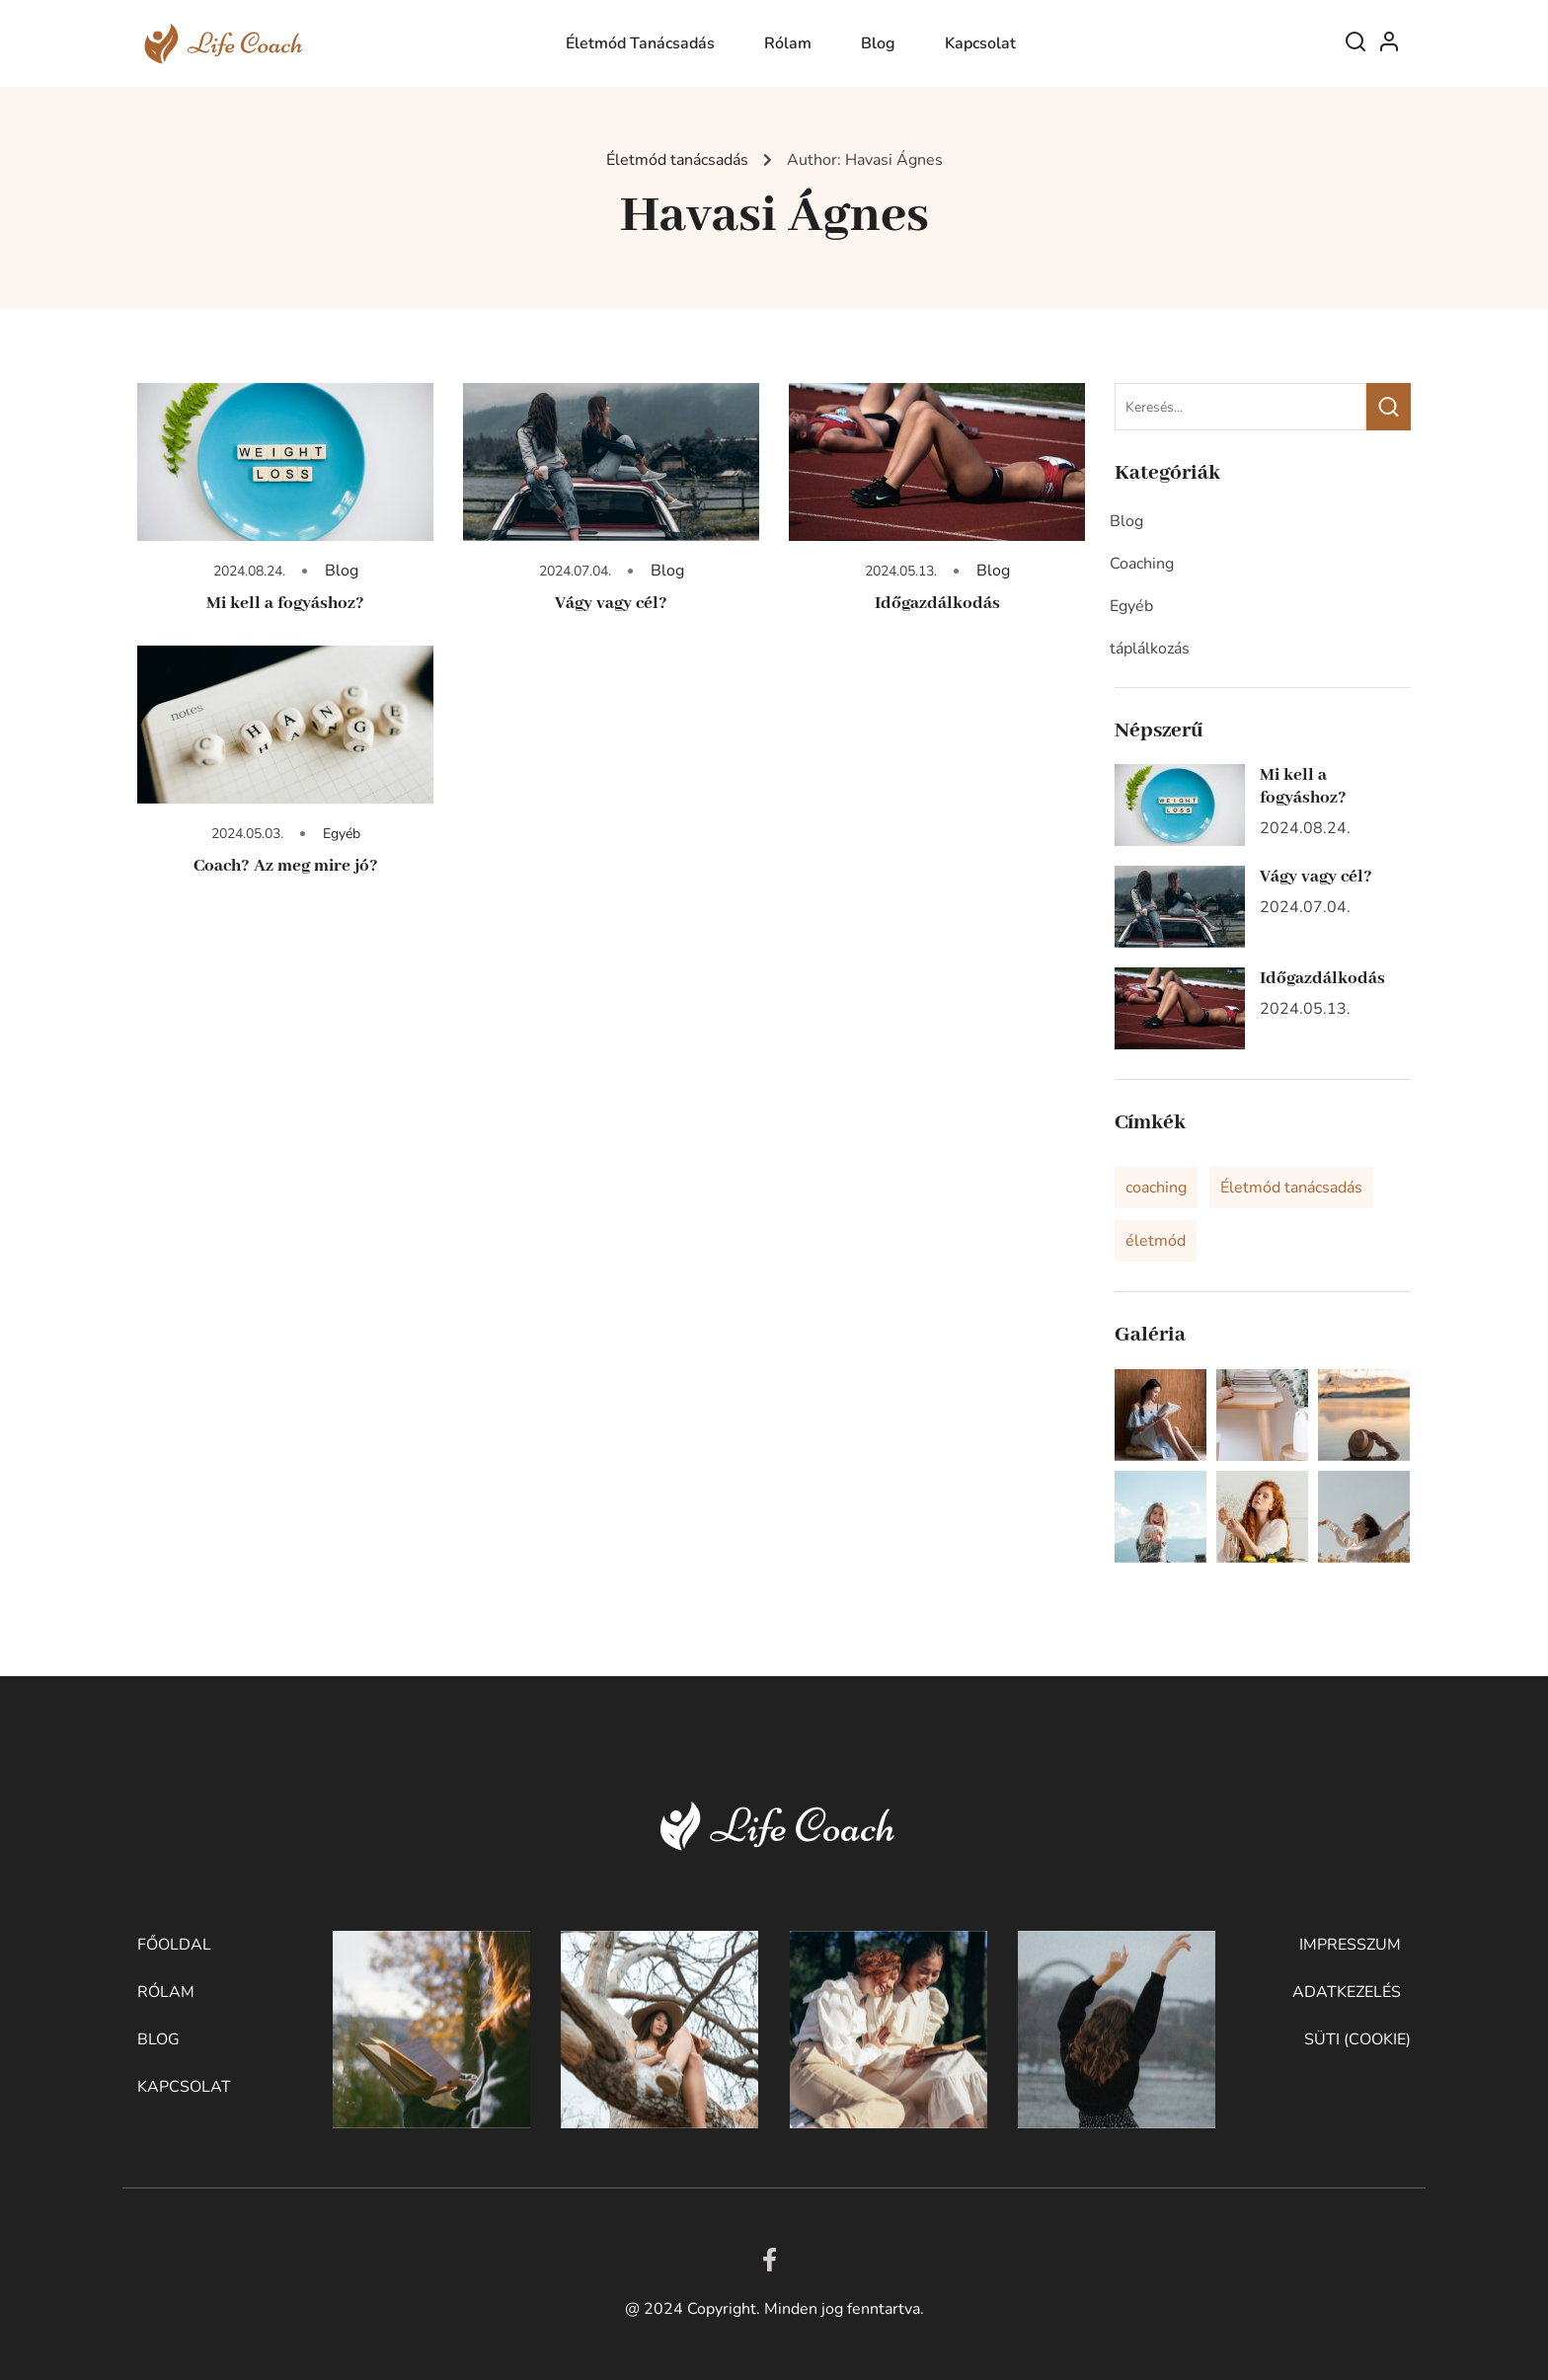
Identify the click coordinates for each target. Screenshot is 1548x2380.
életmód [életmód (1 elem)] (1155, 1241)
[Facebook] (769, 2259)
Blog (878, 43)
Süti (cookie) (1357, 2039)
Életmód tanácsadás (640, 43)
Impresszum (1350, 1945)
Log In (1389, 46)
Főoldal (174, 1945)
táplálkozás (1150, 648)
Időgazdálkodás (937, 603)
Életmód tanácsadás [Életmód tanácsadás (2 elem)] (1291, 1187)
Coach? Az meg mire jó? (286, 866)
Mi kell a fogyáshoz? (285, 603)
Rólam (788, 43)
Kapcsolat (980, 43)
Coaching (1142, 564)
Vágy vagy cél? (611, 603)
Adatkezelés (1346, 1992)
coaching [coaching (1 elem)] (1156, 1187)
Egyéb (341, 833)
